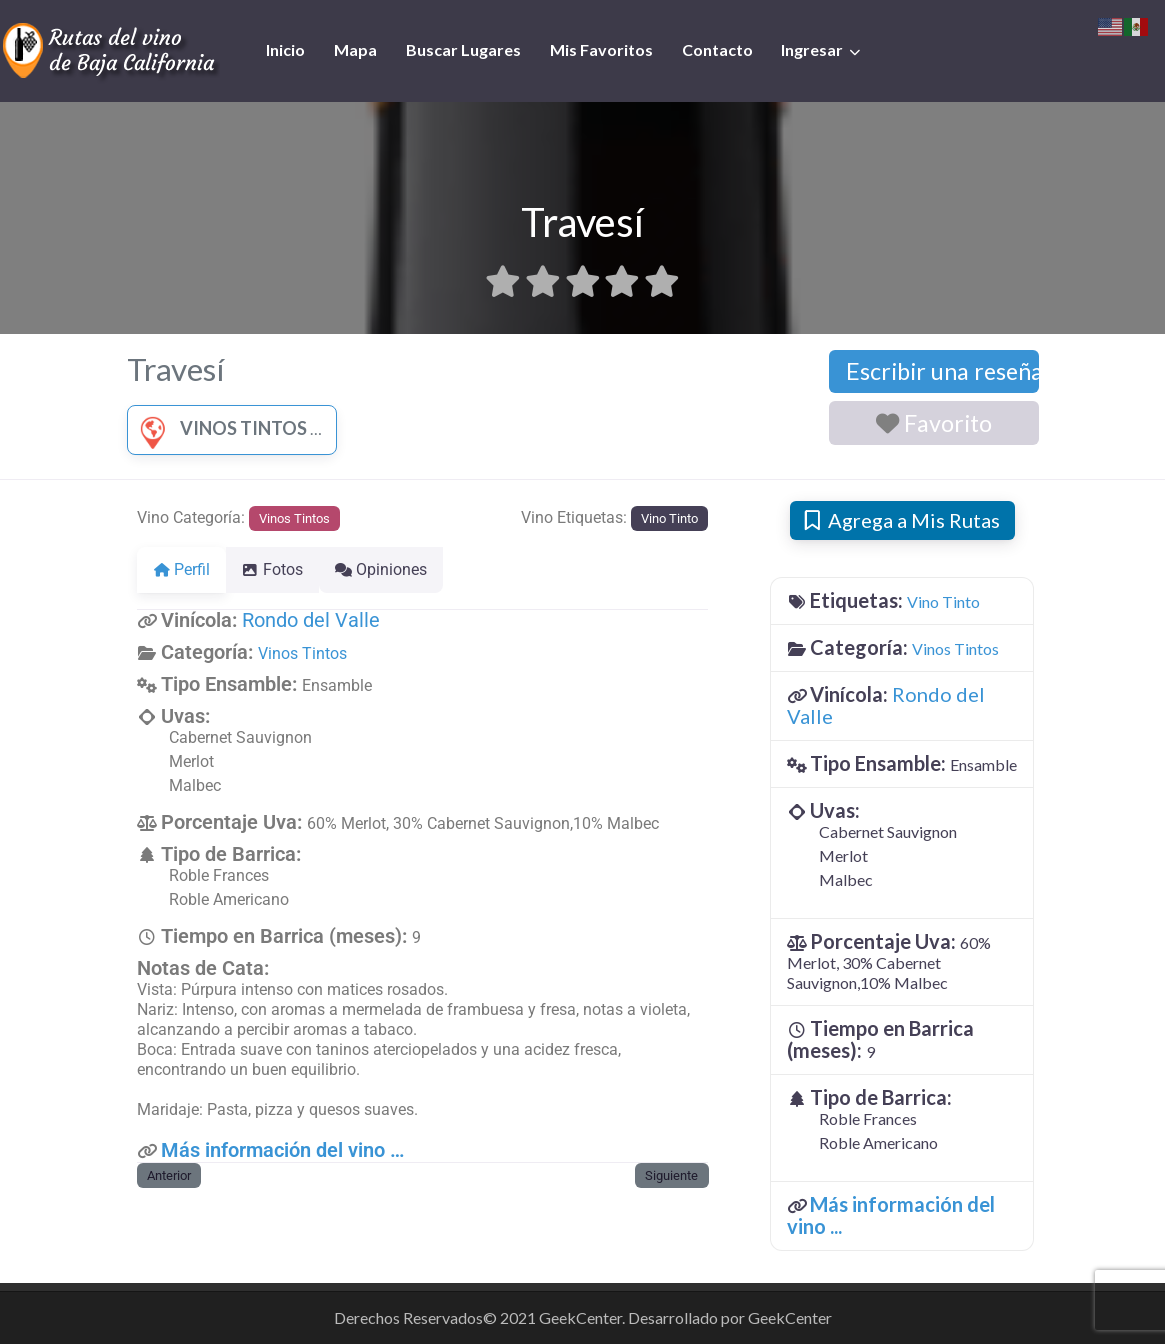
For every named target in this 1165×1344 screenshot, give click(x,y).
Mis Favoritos (601, 49)
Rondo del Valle (311, 620)
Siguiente (671, 1175)
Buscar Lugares (463, 49)
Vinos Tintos (219, 428)
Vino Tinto (669, 518)
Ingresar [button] (812, 49)
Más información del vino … (282, 1150)
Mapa (355, 49)
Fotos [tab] (284, 569)
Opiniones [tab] (405, 569)
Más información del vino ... (891, 1215)
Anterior (169, 1175)
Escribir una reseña (942, 371)
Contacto (717, 49)
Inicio (285, 49)
